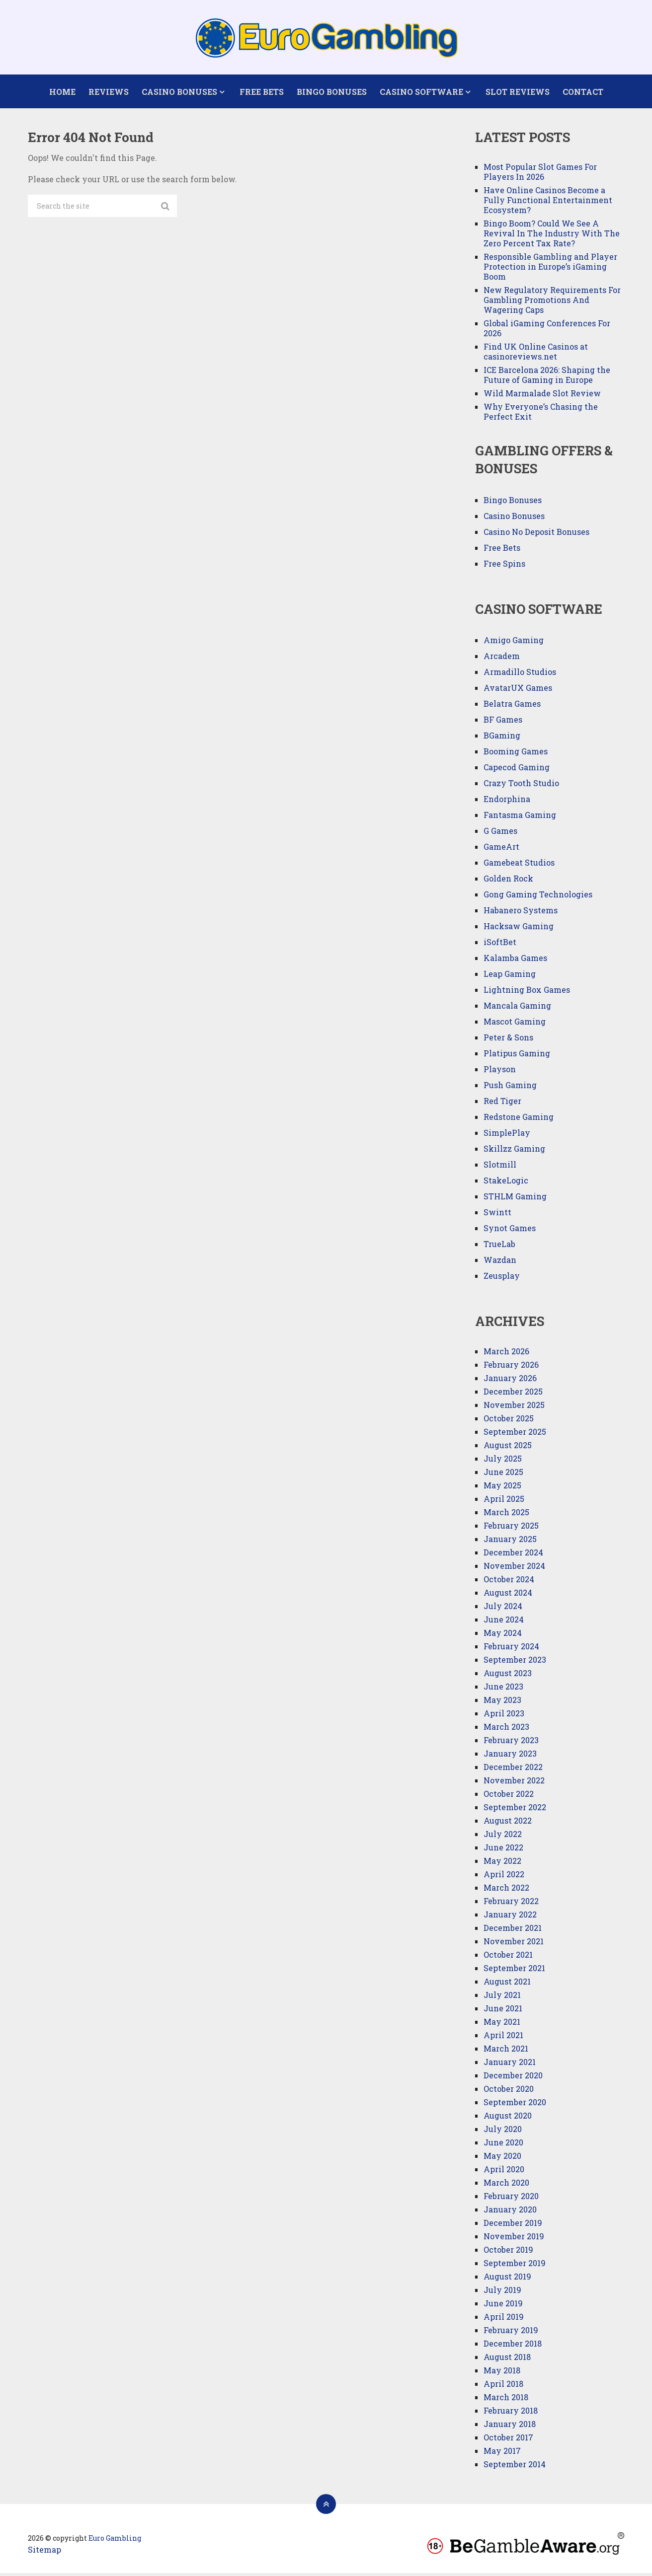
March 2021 (506, 2051)
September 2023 (515, 1662)
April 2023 (504, 1716)
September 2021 (514, 1971)
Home (62, 93)
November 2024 (514, 1568)
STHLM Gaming (516, 1199)
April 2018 (503, 2386)
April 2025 (504, 1501)
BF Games (503, 723)
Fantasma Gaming (520, 818)
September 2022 (515, 1810)
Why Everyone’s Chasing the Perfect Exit (541, 414)
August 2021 (507, 1984)
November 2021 (514, 1944)
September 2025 (515, 1434)
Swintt (497, 1215)
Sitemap (44, 2552)
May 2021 (502, 2024)
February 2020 (511, 2199)
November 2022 (514, 1783)
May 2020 (502, 2158)
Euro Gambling (114, 2541)
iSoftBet (500, 945)
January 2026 (510, 1381)
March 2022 (506, 1890)
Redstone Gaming (519, 1120)
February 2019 (511, 2333)
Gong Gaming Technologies (538, 897)
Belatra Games (512, 707)
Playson (500, 1072)
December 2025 (513, 1394)
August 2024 (508, 1595)
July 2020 (503, 2132)
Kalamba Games (515, 961)
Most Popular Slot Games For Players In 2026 (540, 174)
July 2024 (503, 1609)
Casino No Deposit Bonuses (536, 534)
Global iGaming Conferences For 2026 (547, 331)
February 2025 (511, 1528)
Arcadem (502, 659)
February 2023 (511, 1743)
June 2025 (503, 1475)
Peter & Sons (508, 1040)
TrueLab (499, 1247)
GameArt (501, 850)
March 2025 (506, 1515)
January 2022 (510, 1917)
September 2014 (515, 2467)
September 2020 (515, 2105)
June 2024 (504, 1622)
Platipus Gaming (517, 1056)
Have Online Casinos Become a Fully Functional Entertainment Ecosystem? (548, 203)
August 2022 (508, 1823)
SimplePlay (507, 1136)
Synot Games (510, 1231)
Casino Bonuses (179, 93)
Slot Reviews (516, 93)
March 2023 (506, 1729)
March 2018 (506, 2400)
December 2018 (513, 2346)
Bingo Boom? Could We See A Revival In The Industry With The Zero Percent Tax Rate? (552, 236)
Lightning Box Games (527, 993)
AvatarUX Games (518, 691)
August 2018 (507, 2360)
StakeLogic (506, 1183)
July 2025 (503, 1461)
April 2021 (503, 2038)
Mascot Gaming (515, 1025)
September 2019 (515, 2266)
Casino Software (420, 93)
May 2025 (502, 1488)
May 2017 (502, 2453)
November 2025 (514, 1407)
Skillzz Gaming (514, 1152)
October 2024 (509, 1582)
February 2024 (511, 1649)
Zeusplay (502, 1279)
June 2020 (503, 2145)
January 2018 (510, 2427)
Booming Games (516, 754)
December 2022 (513, 1770)
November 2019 (514, 2239)
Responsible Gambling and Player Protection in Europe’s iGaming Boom (550, 269)
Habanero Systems (521, 913)
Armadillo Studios (520, 675)
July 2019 (502, 2292)
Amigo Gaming (514, 643)
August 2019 (507, 2279)
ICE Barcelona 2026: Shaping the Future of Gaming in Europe (547, 378)
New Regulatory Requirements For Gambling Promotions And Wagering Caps (552, 303)
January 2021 (510, 2065)
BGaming (502, 739)
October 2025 (509, 1421)
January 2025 (510, 1542)
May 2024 (503, 1635)
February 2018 (511, 2413)
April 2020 (504, 2172)
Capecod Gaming (517, 770)
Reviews (108, 93)
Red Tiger (502, 1104)
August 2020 (508, 2118)
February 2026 (511, 1367)
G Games (500, 834)
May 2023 (502, 1702)
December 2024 (513, 1555)
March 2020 (506, 2185)
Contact (581, 93)
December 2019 (513, 2225)
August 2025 (508, 1448)
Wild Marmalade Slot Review (542, 396)
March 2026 (506, 1354)
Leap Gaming (510, 977)
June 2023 (503, 1689)
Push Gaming (510, 1088)
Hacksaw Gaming (519, 929)
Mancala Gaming (517, 1009)
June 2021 (503, 2011)
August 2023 (508, 1676)
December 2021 (513, 1930)
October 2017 (508, 2440)
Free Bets (261, 93)
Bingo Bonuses (331, 93)
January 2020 (510, 2212)
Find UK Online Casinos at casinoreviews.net (536, 354)
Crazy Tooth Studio (521, 786)
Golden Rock (508, 882)
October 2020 (509, 2091)
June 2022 (503, 1850)
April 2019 (504, 2319)
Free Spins (504, 566)
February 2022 (511, 1904)
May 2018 (502, 2373)
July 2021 (502, 1997)
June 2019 (503, 2306)
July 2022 (503, 1837)
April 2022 (504, 1877)
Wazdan (500, 1263)
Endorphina (507, 802)
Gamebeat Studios (519, 866)
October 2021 (508, 1957)
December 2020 (513, 2078)
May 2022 (502, 1863)
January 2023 (510, 1756)
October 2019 (508, 2252)
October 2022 (509, 1796)
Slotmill (500, 1168)
